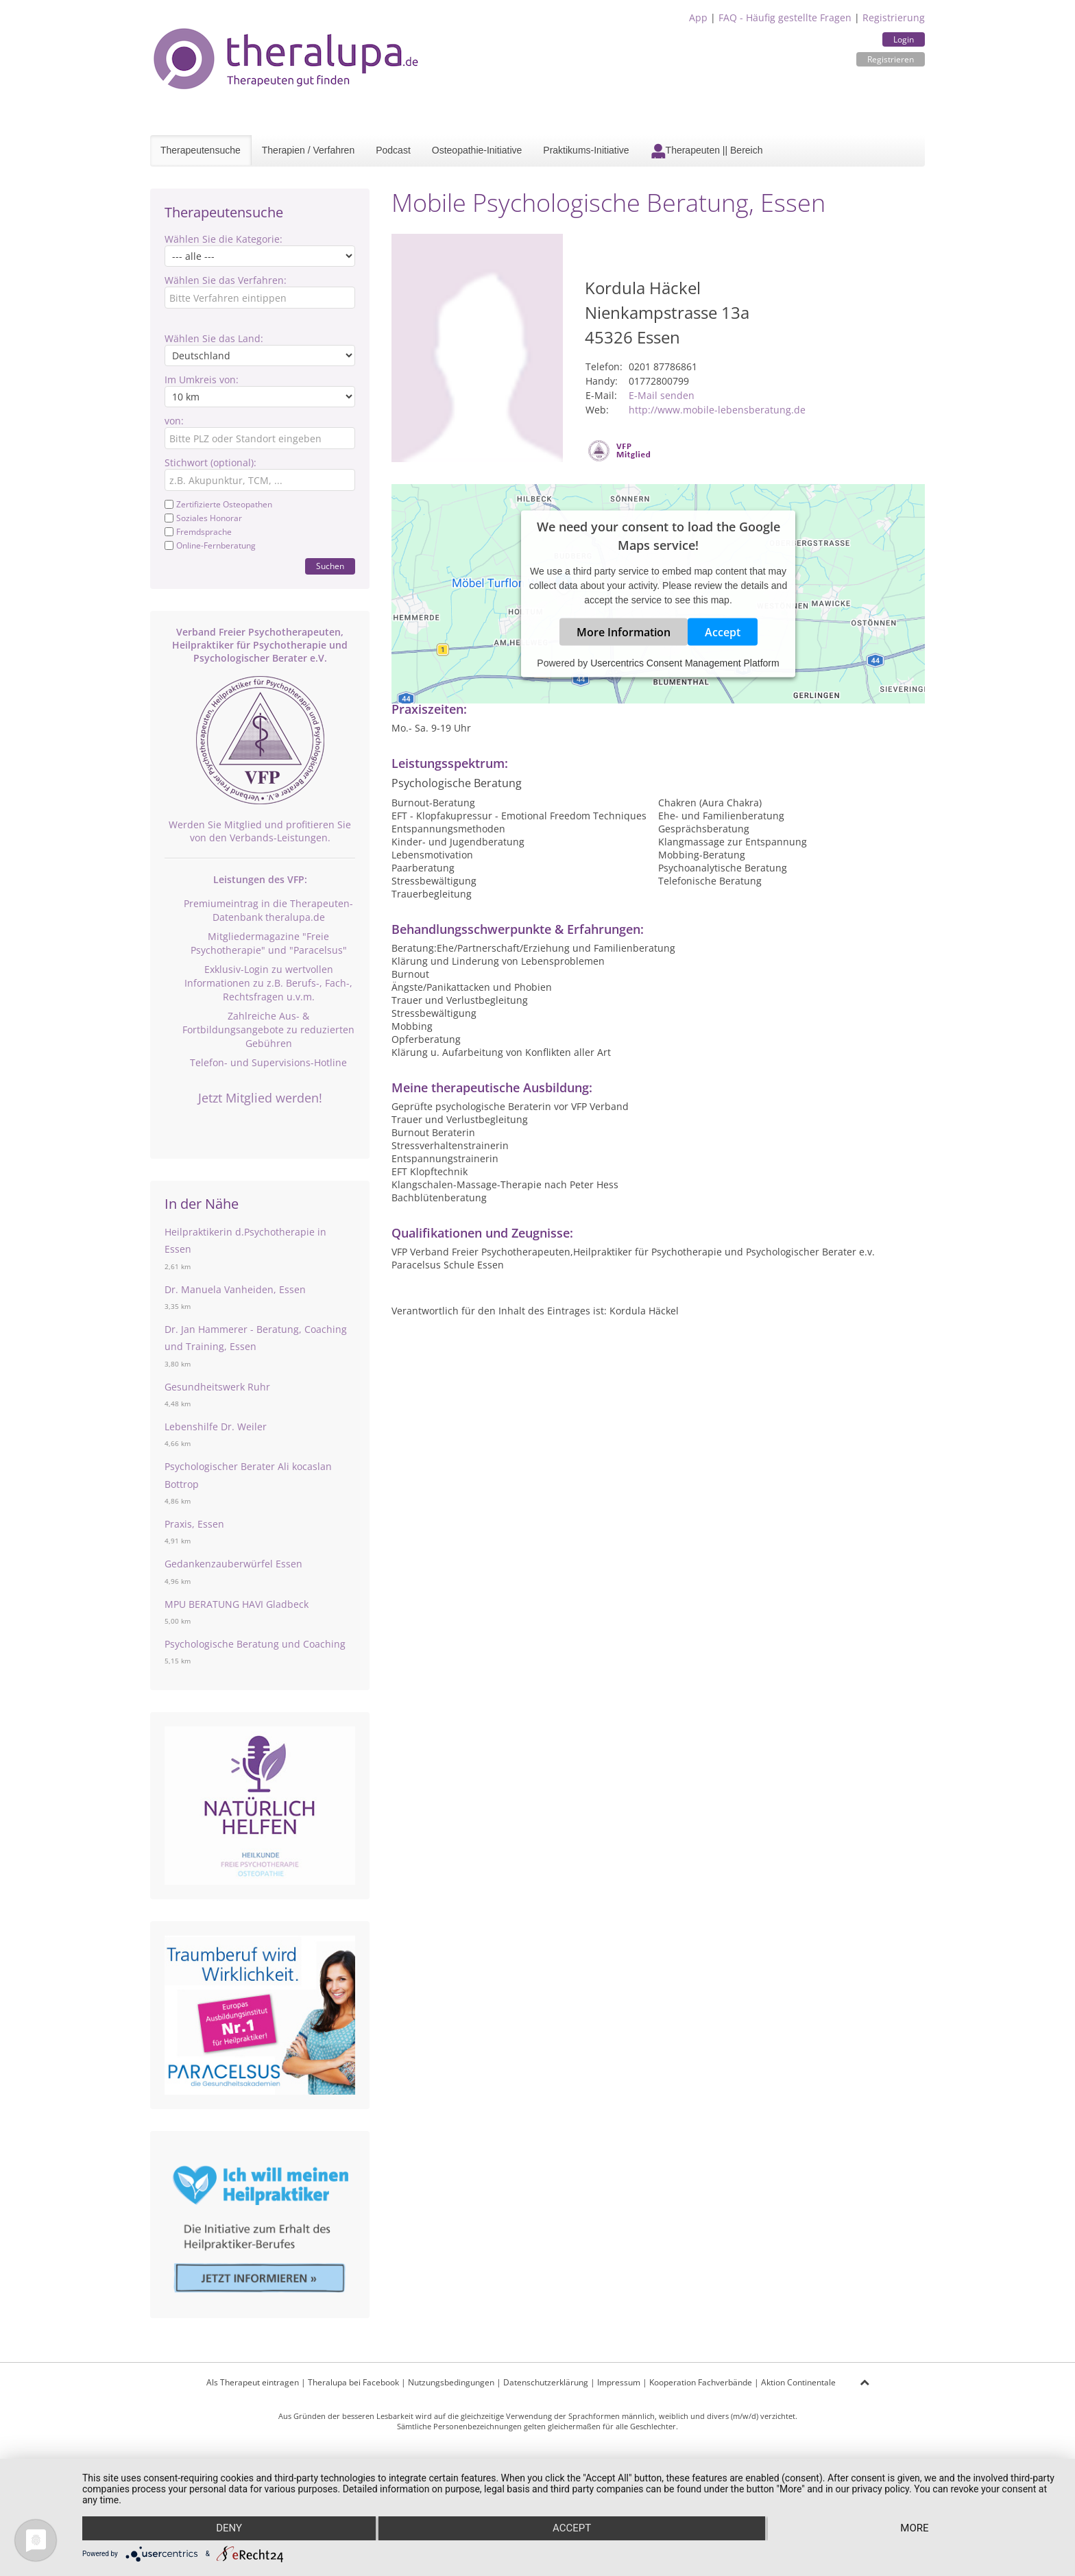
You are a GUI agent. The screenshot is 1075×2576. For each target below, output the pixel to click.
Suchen (330, 566)
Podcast (393, 150)
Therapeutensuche (200, 150)
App (698, 17)
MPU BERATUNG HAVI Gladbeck (237, 1604)
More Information (624, 631)
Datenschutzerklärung (545, 2382)
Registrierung (893, 17)
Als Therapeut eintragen (252, 2382)
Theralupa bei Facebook (353, 2382)
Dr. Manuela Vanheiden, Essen (235, 1289)
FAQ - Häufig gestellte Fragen (784, 17)
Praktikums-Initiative (586, 150)
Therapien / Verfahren (308, 150)
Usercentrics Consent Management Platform (684, 662)
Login (903, 39)
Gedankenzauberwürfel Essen (233, 1563)
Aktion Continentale (798, 2382)
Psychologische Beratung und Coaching (255, 1643)
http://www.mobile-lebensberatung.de (717, 409)
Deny (228, 2529)
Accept (722, 631)
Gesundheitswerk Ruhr (217, 1386)
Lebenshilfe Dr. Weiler (216, 1426)
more (915, 2529)
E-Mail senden (661, 395)
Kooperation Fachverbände (700, 2382)
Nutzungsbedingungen (451, 2382)
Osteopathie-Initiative (477, 150)
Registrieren (890, 59)
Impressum (618, 2382)
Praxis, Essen (194, 1523)
